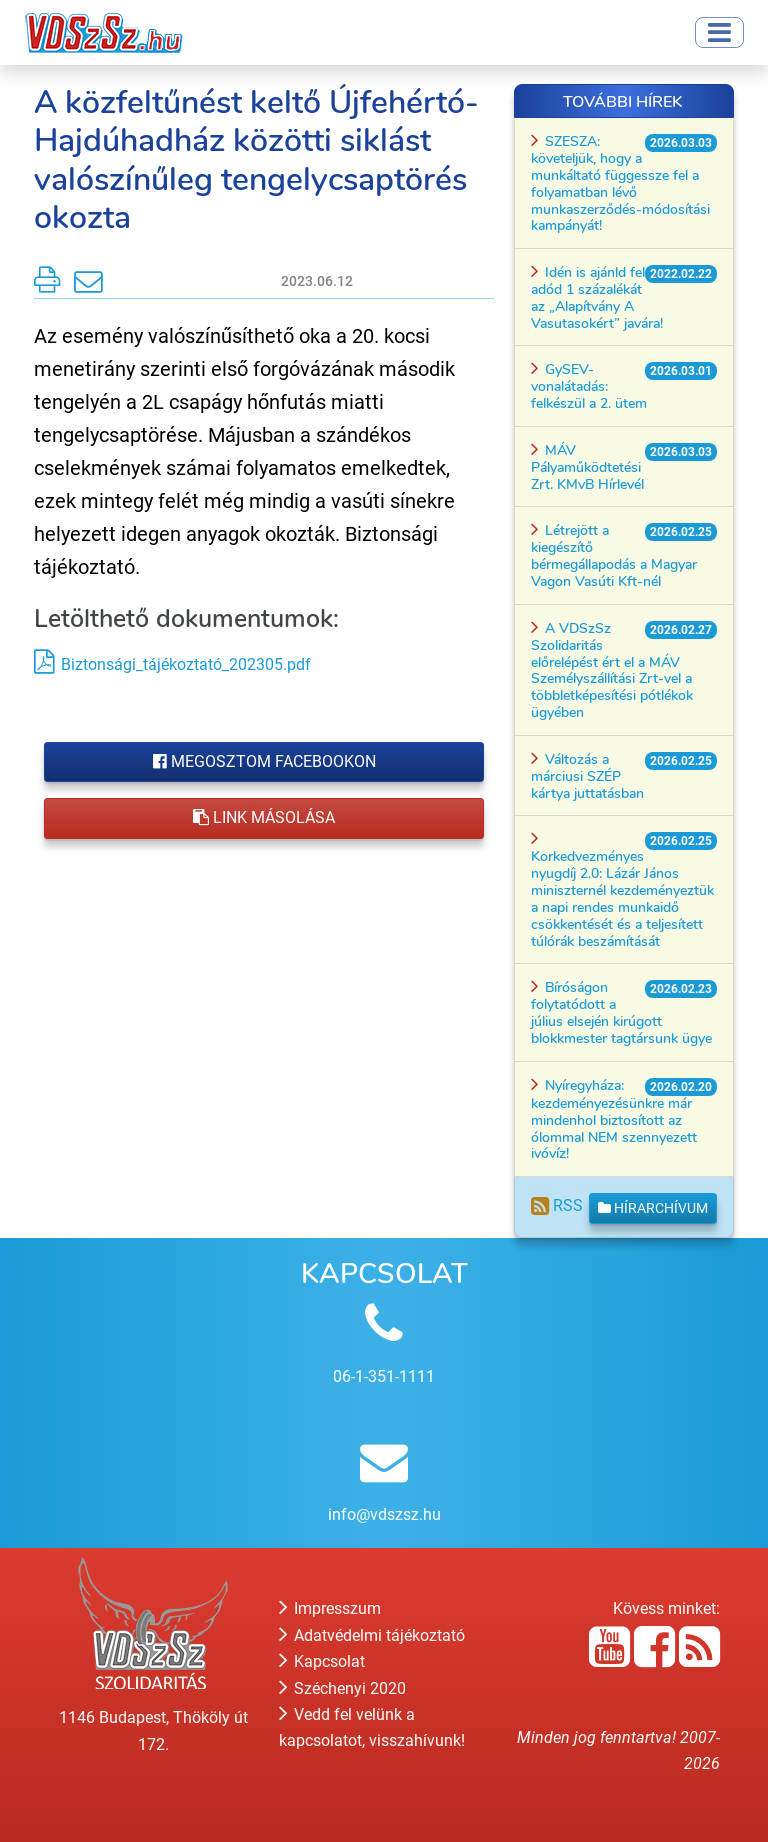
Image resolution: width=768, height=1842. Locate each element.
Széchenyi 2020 (342, 1688)
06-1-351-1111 (384, 1376)
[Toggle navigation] (719, 32)
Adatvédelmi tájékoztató (372, 1635)
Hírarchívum (653, 1208)
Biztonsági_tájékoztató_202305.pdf (186, 664)
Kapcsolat (322, 1661)
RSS (557, 1205)
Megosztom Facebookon (264, 761)
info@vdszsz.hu (384, 1514)
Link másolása (264, 817)
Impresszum (330, 1608)
